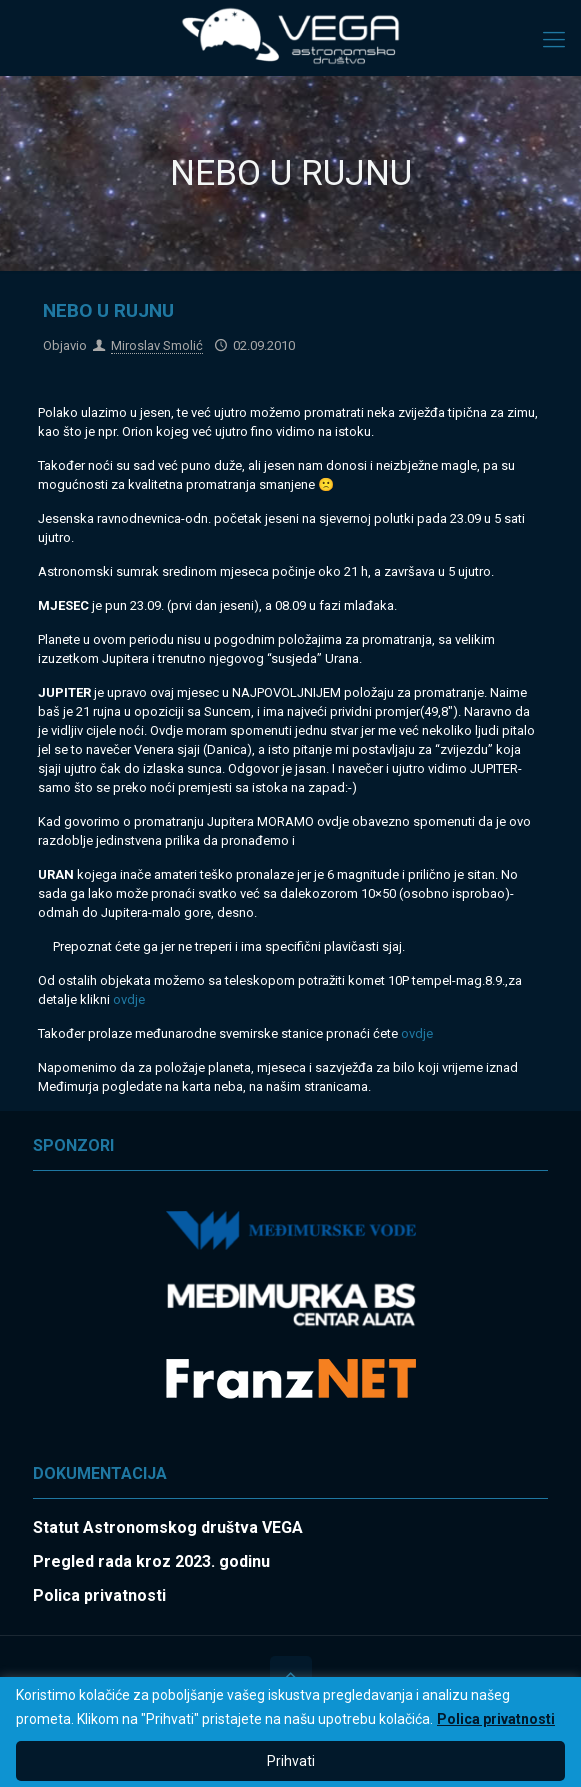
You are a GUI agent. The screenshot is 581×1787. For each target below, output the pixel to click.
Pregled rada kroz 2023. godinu (151, 1561)
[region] (290, 1732)
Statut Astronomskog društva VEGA (168, 1527)
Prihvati (291, 1761)
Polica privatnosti (496, 1719)
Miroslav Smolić (157, 345)
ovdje (129, 999)
